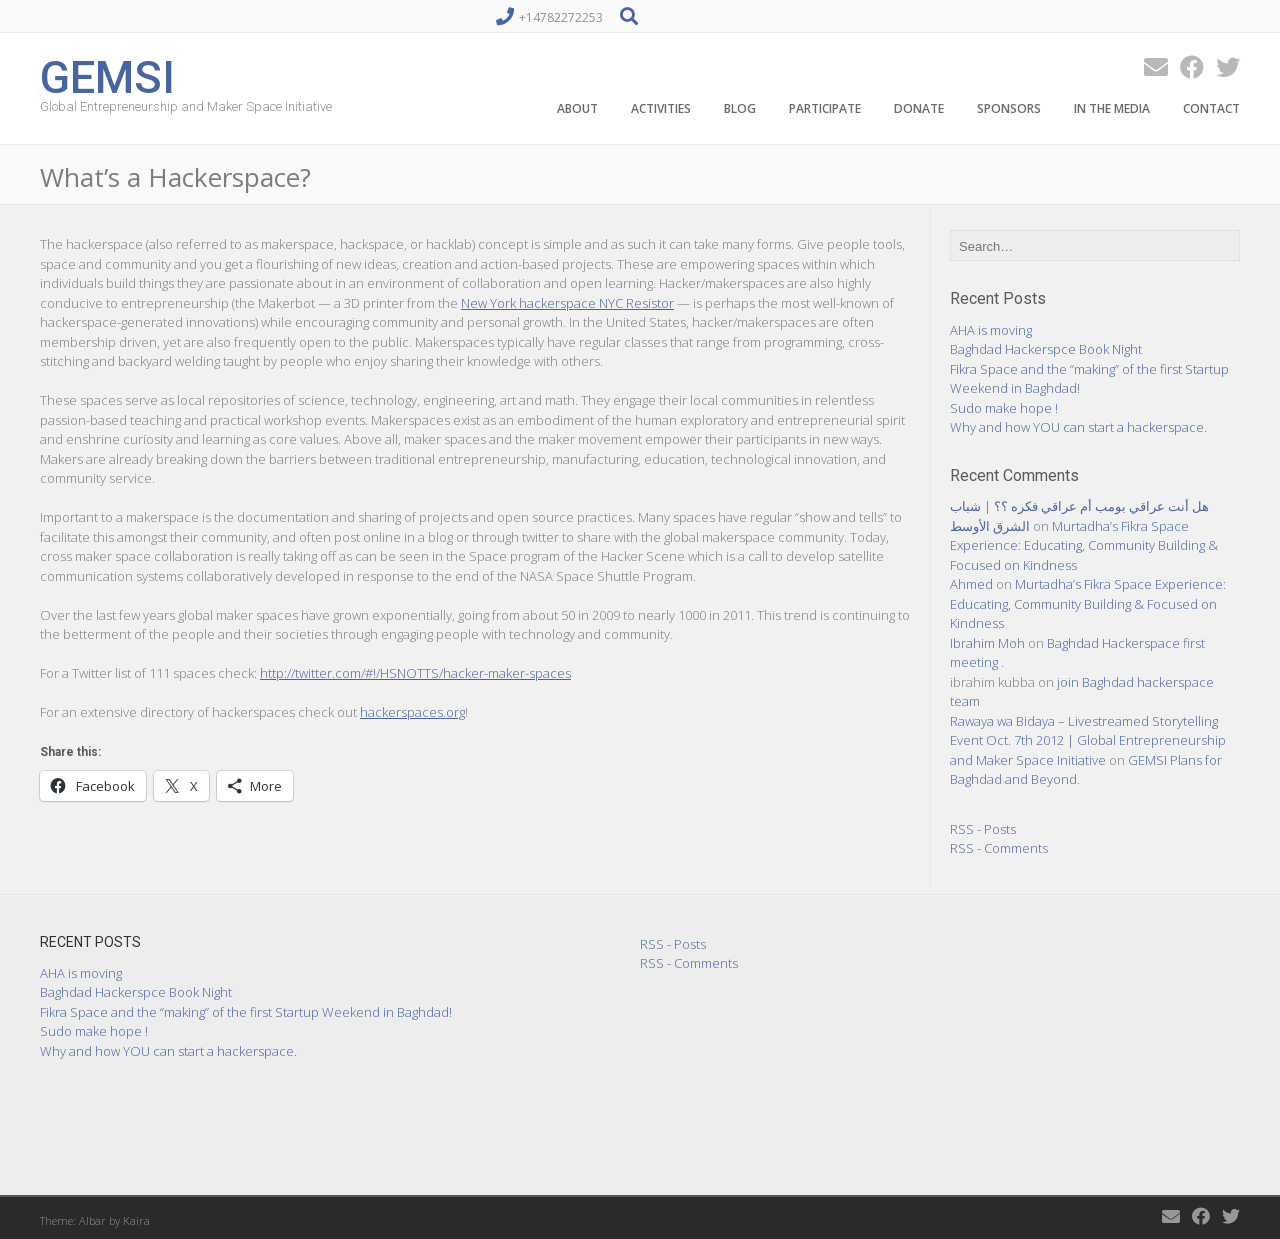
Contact (1211, 108)
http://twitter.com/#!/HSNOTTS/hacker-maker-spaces (415, 673)
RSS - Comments (999, 848)
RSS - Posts (983, 829)
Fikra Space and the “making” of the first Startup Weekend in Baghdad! (246, 1012)
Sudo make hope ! (1004, 408)
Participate (825, 108)
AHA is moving (991, 330)
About (577, 108)
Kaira (136, 1220)
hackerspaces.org (412, 712)
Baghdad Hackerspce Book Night (1046, 349)
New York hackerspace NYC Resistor (567, 303)
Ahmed (971, 584)
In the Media (1112, 108)
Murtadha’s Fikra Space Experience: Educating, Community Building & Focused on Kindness (1084, 545)
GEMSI (107, 75)
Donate (919, 108)
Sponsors (1009, 108)
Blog (740, 108)
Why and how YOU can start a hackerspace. (1078, 427)
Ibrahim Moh (987, 643)
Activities (661, 108)
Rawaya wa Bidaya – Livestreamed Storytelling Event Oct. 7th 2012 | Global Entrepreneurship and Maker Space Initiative (1088, 740)
